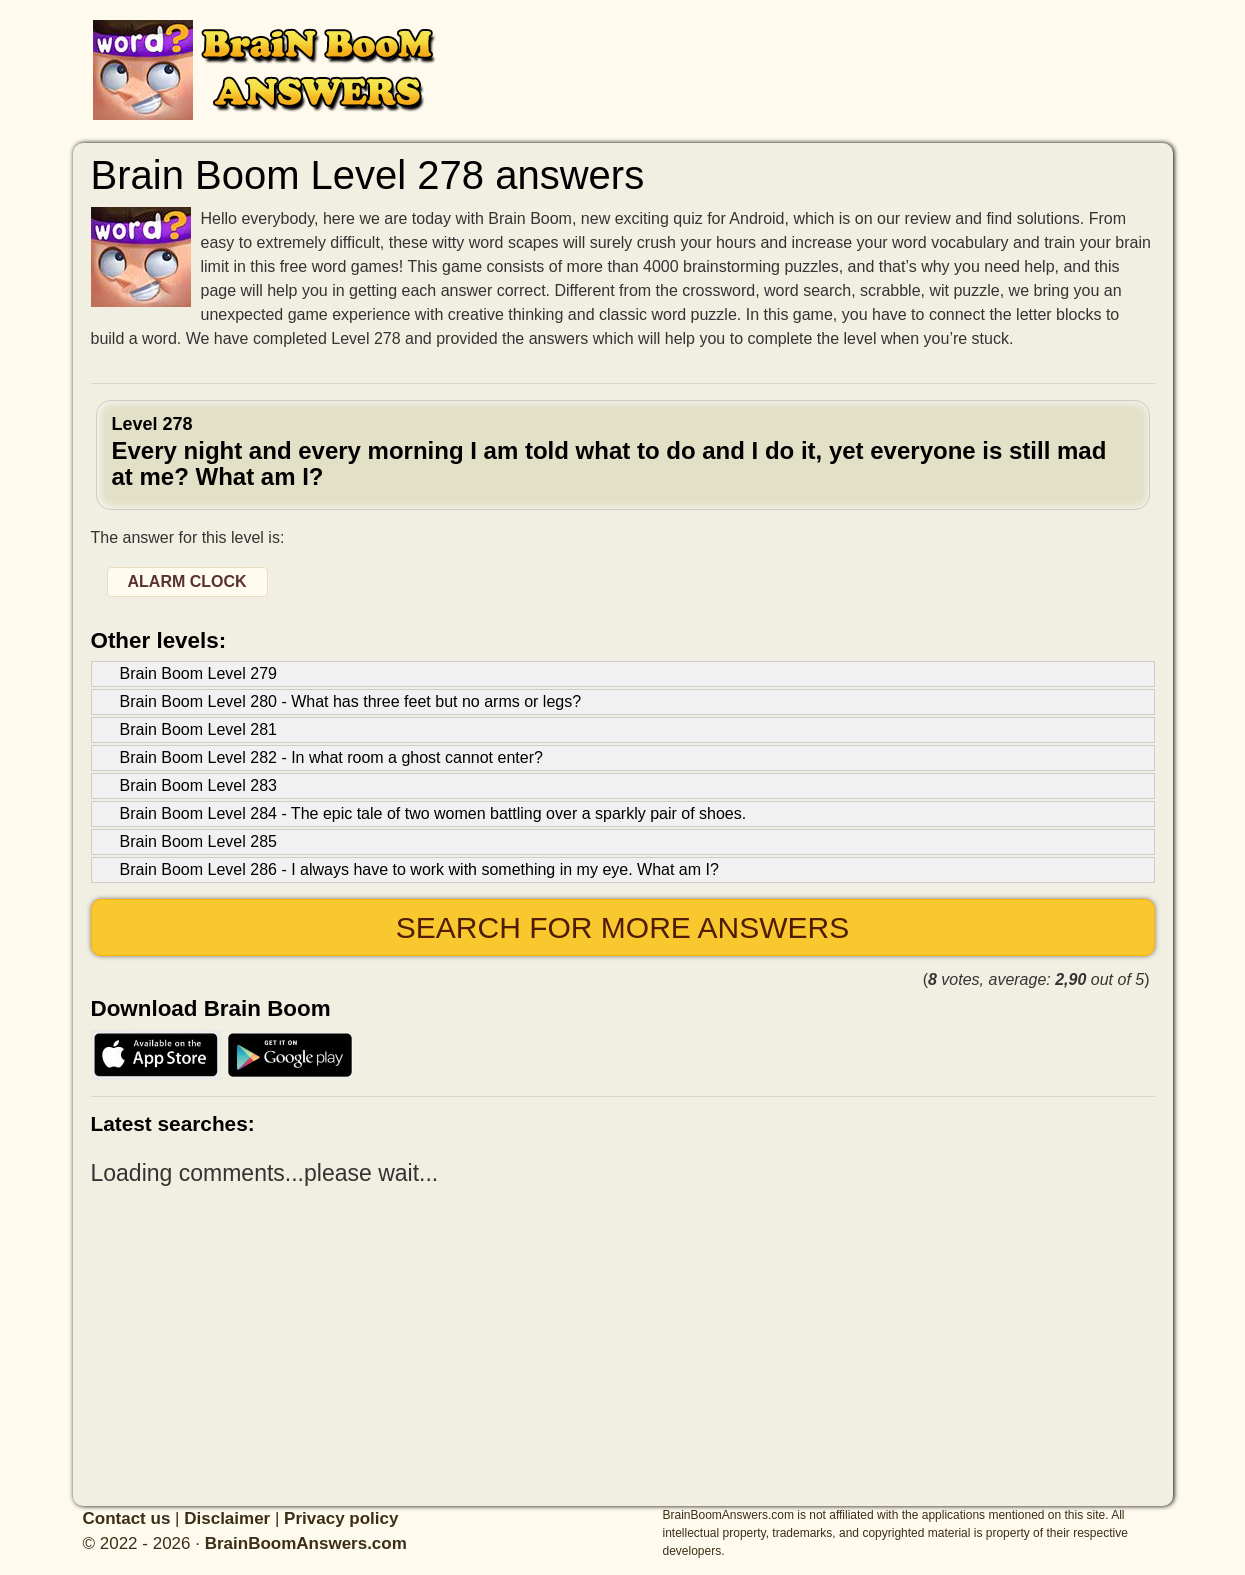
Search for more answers (622, 927)
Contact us (127, 1518)
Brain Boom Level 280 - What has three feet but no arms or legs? (351, 701)
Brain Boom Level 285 (198, 841)
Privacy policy (341, 1518)
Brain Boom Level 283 (198, 785)
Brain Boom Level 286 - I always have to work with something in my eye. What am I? (419, 869)
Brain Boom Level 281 (198, 729)
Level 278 (623, 452)
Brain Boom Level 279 (198, 673)
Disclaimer (227, 1518)
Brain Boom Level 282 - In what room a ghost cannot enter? (331, 757)
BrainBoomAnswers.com (306, 1543)
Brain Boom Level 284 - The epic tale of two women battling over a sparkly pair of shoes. (433, 813)
